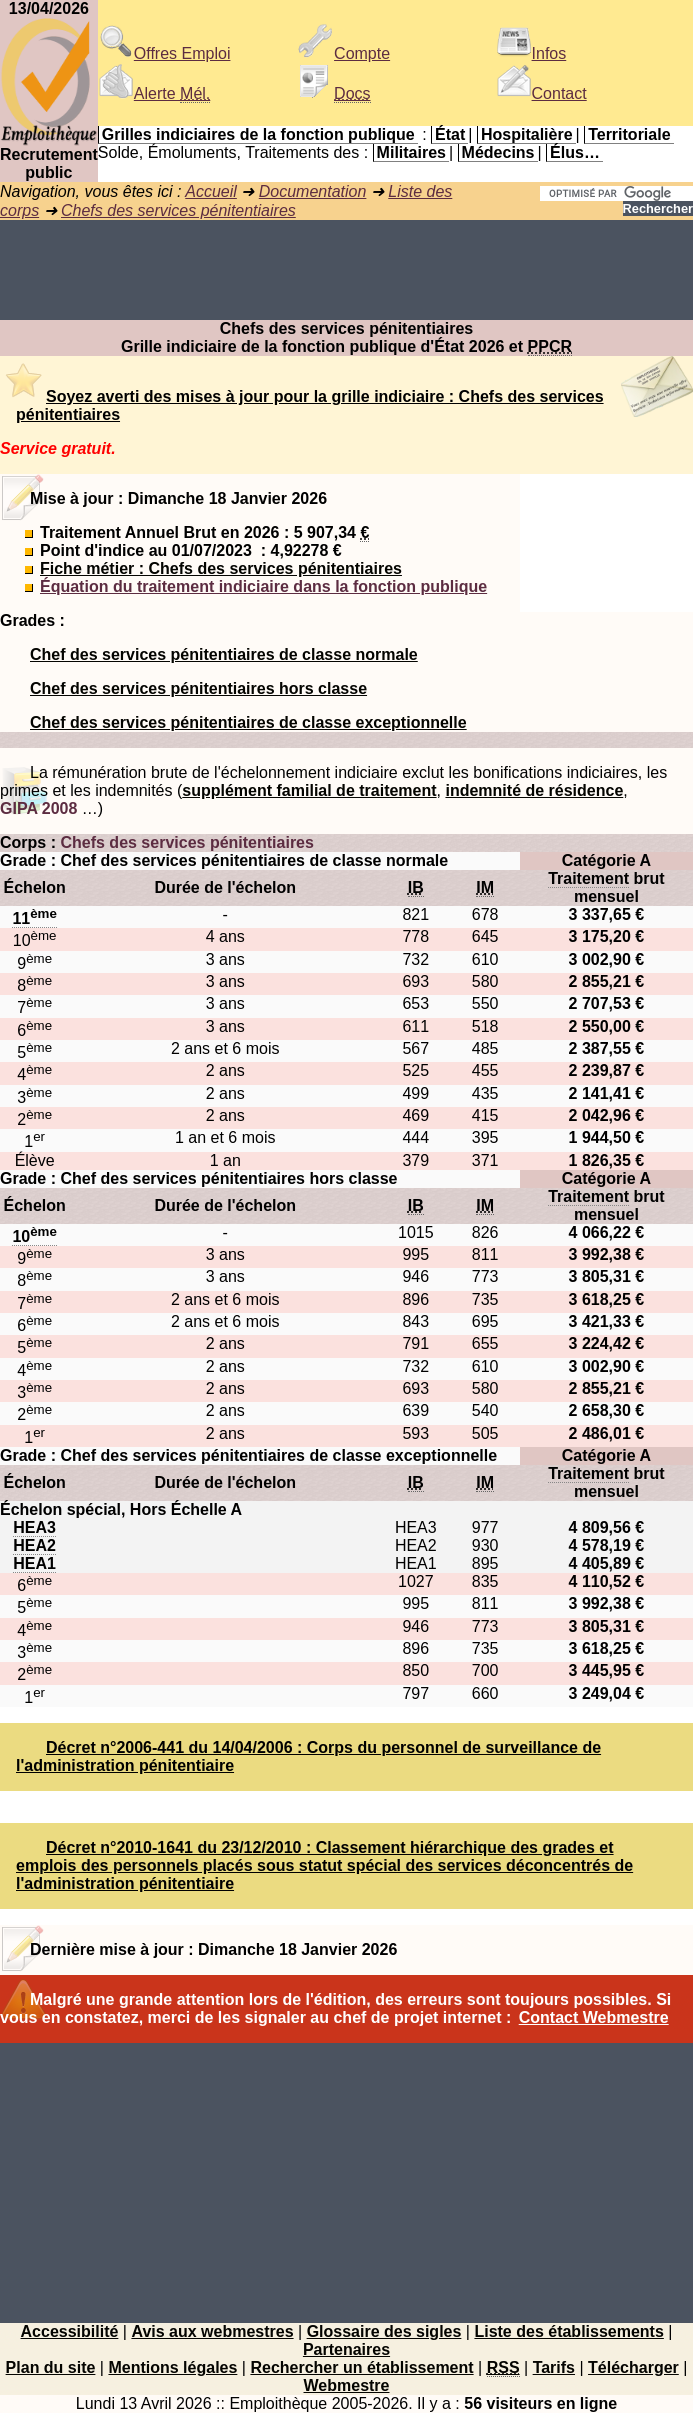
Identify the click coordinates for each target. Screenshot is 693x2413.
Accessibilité (70, 2331)
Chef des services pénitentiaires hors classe (198, 688)
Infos (531, 53)
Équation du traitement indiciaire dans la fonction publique (263, 586)
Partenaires (346, 2349)
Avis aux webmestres (212, 2331)
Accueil (211, 191)
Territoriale (629, 134)
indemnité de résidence (534, 790)
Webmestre (347, 2385)
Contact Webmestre (594, 2017)
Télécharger (633, 2367)
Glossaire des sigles (384, 2331)
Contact (541, 93)
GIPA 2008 (38, 808)
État (450, 134)
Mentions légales (172, 2367)
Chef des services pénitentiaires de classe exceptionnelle (248, 722)
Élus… (575, 152)
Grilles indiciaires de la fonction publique (258, 134)
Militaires (411, 152)
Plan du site (51, 2367)
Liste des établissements (568, 2331)
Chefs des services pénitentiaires (178, 210)
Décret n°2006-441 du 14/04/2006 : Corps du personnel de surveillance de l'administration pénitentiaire (308, 1756)
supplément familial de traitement (309, 790)
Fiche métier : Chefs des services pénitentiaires (221, 568)
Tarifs (554, 2367)
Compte (344, 53)
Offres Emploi (164, 53)
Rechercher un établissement (361, 2367)
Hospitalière (527, 134)
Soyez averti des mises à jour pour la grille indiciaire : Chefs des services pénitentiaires (310, 405)
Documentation (313, 191)
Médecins (498, 152)
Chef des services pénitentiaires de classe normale (224, 654)
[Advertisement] (346, 270)
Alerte (154, 93)
